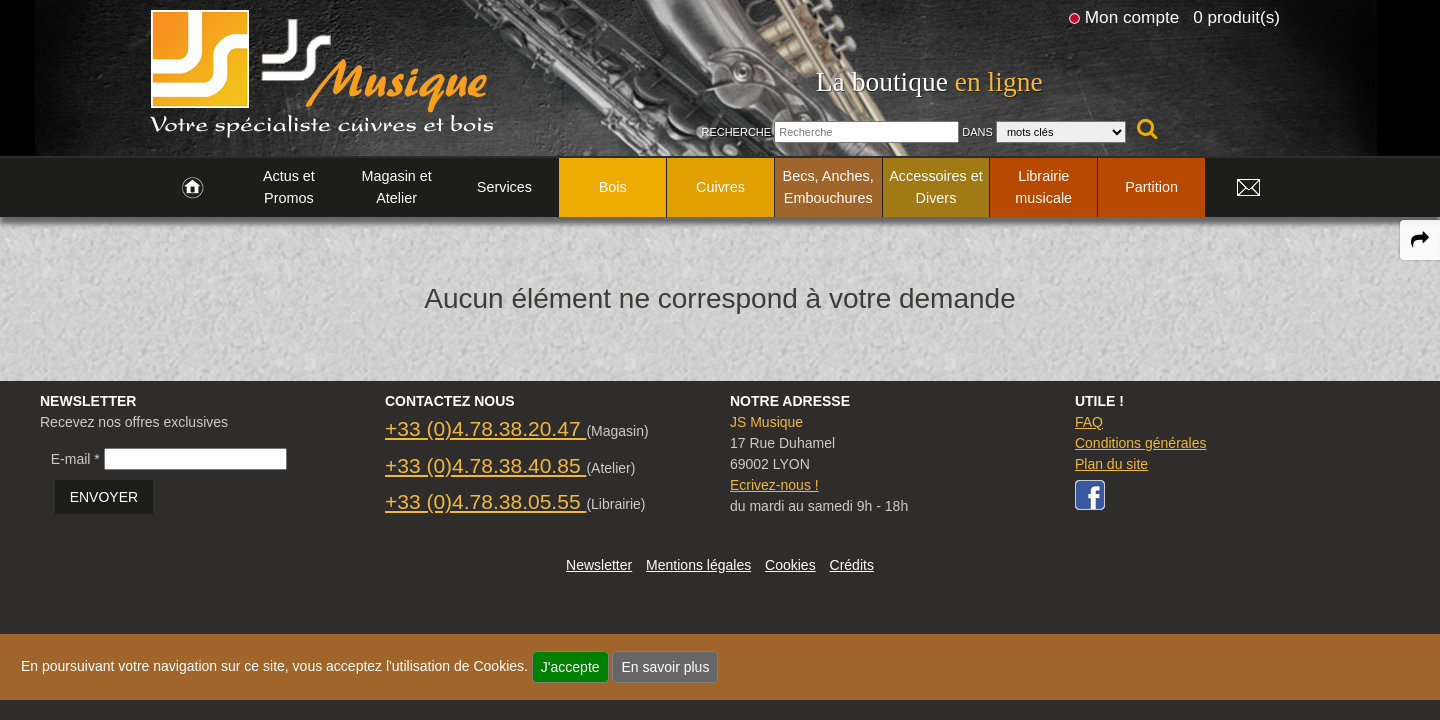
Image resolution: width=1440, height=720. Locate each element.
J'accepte (570, 667)
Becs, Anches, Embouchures (828, 187)
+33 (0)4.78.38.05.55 (485, 501)
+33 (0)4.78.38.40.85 (485, 465)
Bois (613, 187)
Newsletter (599, 565)
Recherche (736, 132)
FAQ (1089, 422)
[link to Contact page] (1248, 188)
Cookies (790, 565)
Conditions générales (1141, 443)
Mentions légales (698, 565)
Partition (1151, 187)
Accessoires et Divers (936, 187)
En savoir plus (665, 667)
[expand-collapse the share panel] (1420, 240)
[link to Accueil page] (192, 188)
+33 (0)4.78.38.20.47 (485, 428)
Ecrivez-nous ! (774, 485)
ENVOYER (104, 497)
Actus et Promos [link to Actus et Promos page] (289, 187)
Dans (977, 132)
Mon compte (1132, 17)
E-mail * (75, 459)
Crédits (852, 565)
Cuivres (720, 187)
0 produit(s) (1236, 17)
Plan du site (1111, 464)
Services (504, 187)
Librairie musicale (1043, 187)
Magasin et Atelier (396, 187)
